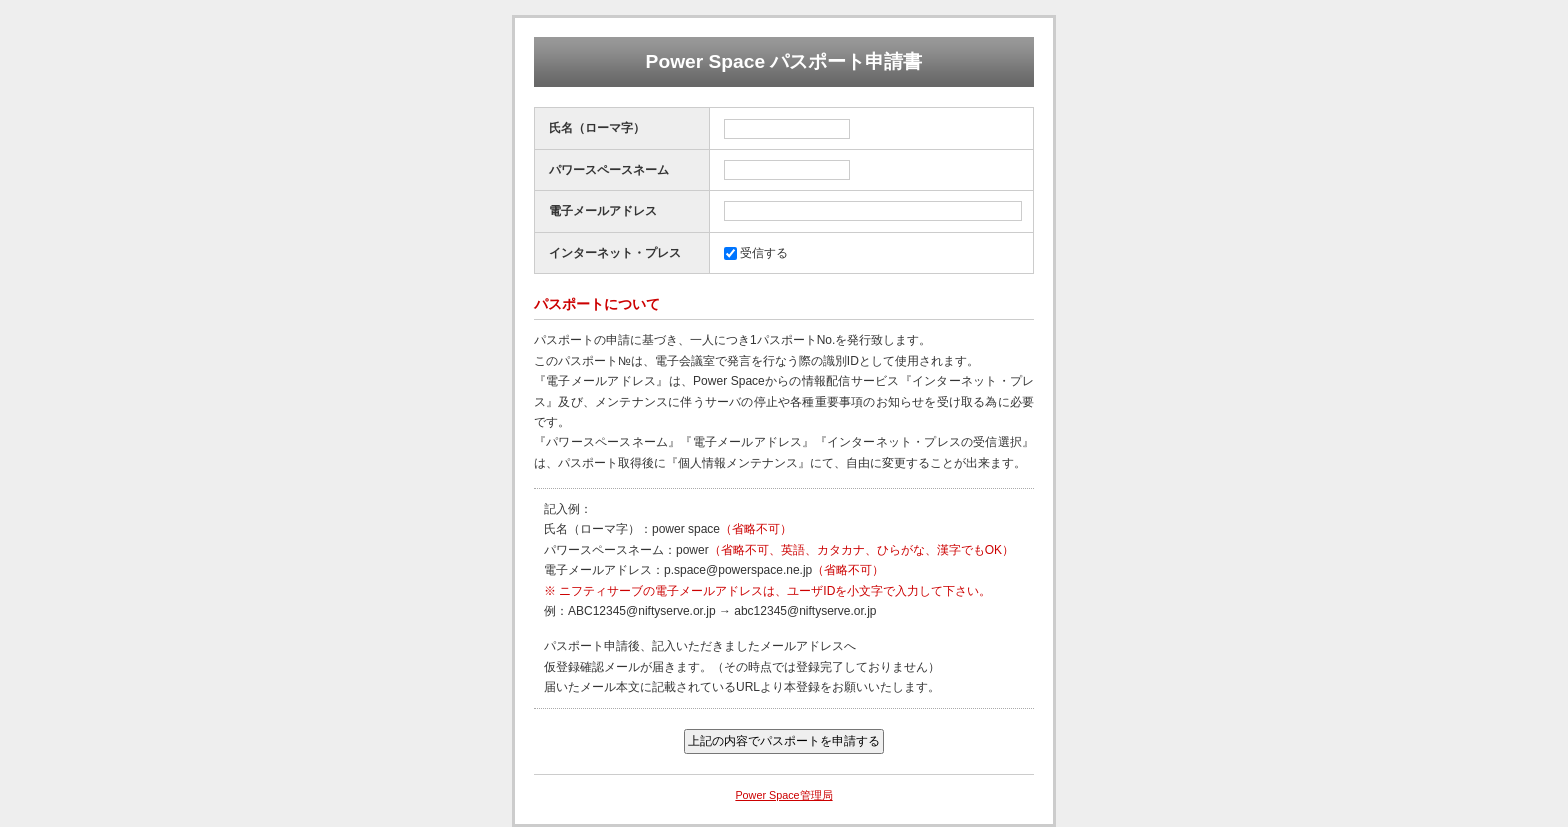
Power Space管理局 (783, 795)
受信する (764, 253)
